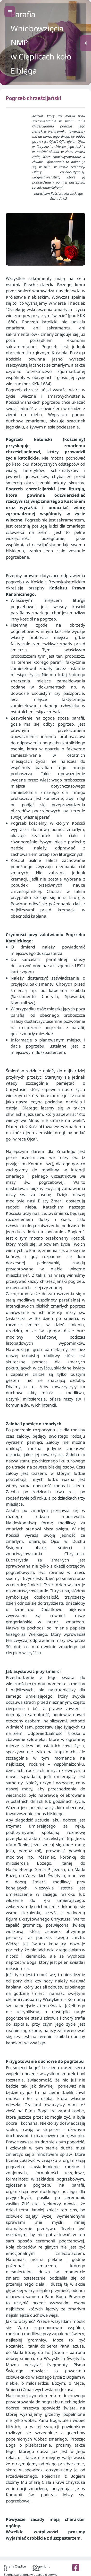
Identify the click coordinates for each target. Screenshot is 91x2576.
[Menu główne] (9, 11)
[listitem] (76, 2567)
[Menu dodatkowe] (85, 43)
